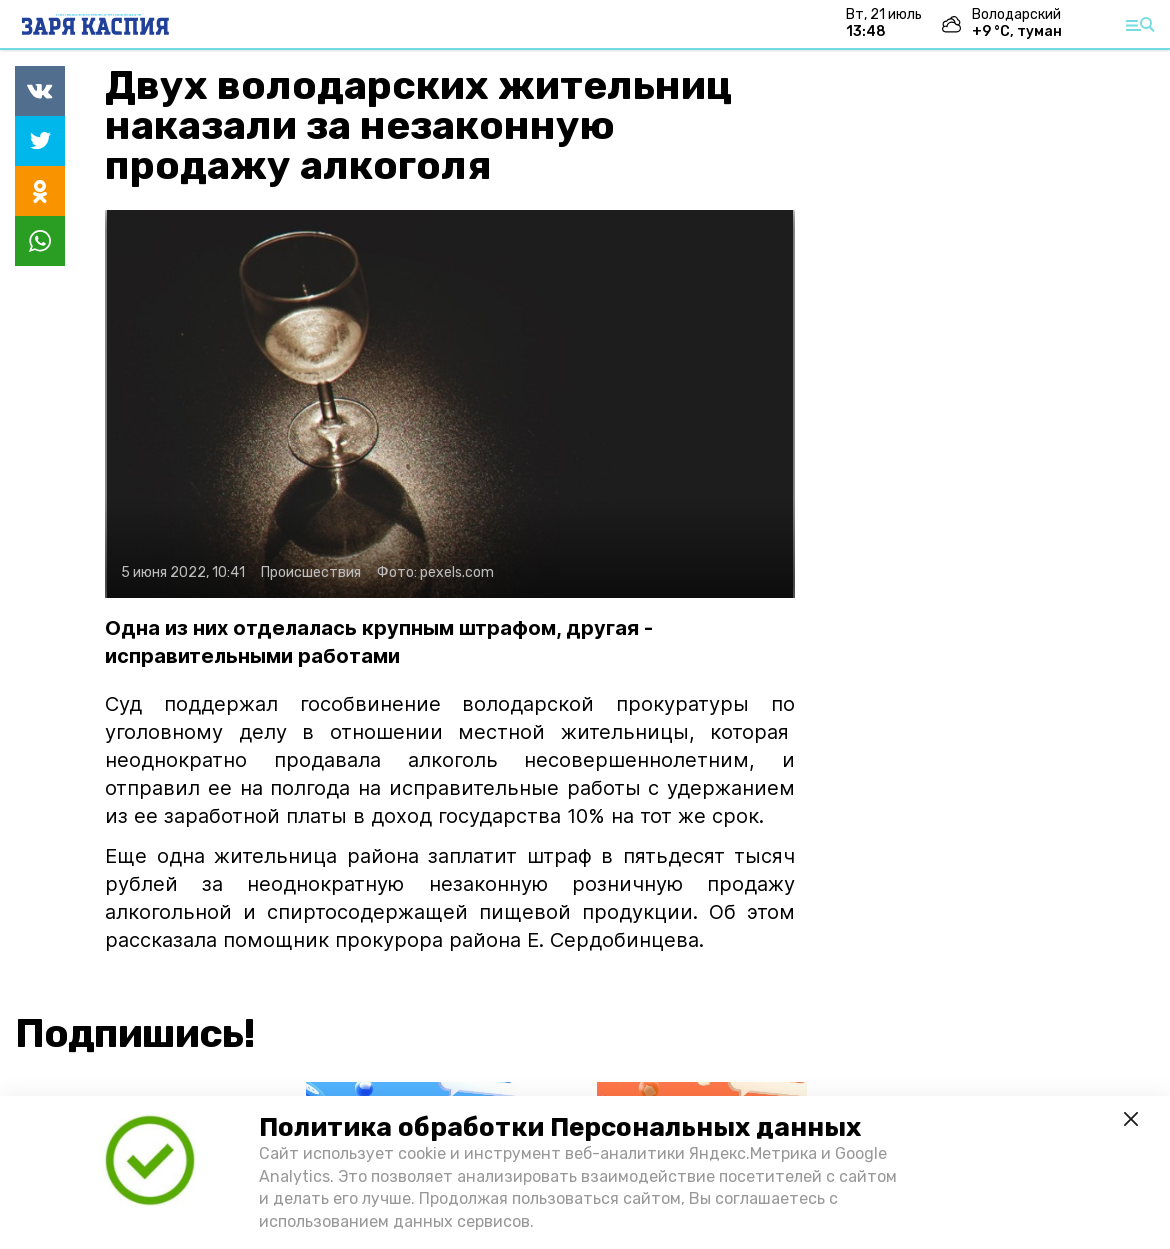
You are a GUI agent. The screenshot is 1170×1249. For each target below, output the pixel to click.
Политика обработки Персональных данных (560, 1127)
